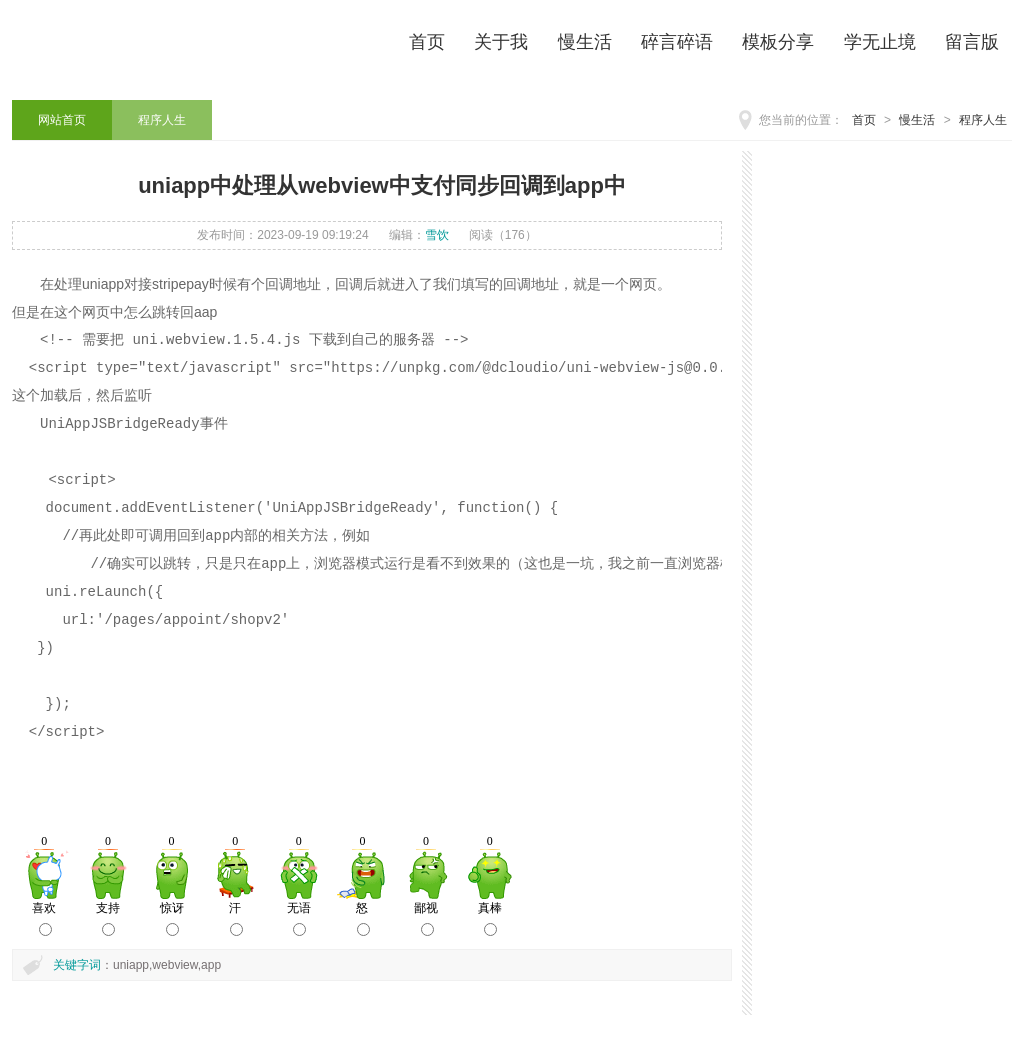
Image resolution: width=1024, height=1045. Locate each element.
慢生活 (917, 120)
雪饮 (437, 235)
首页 (864, 120)
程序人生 (983, 120)
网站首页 (62, 120)
